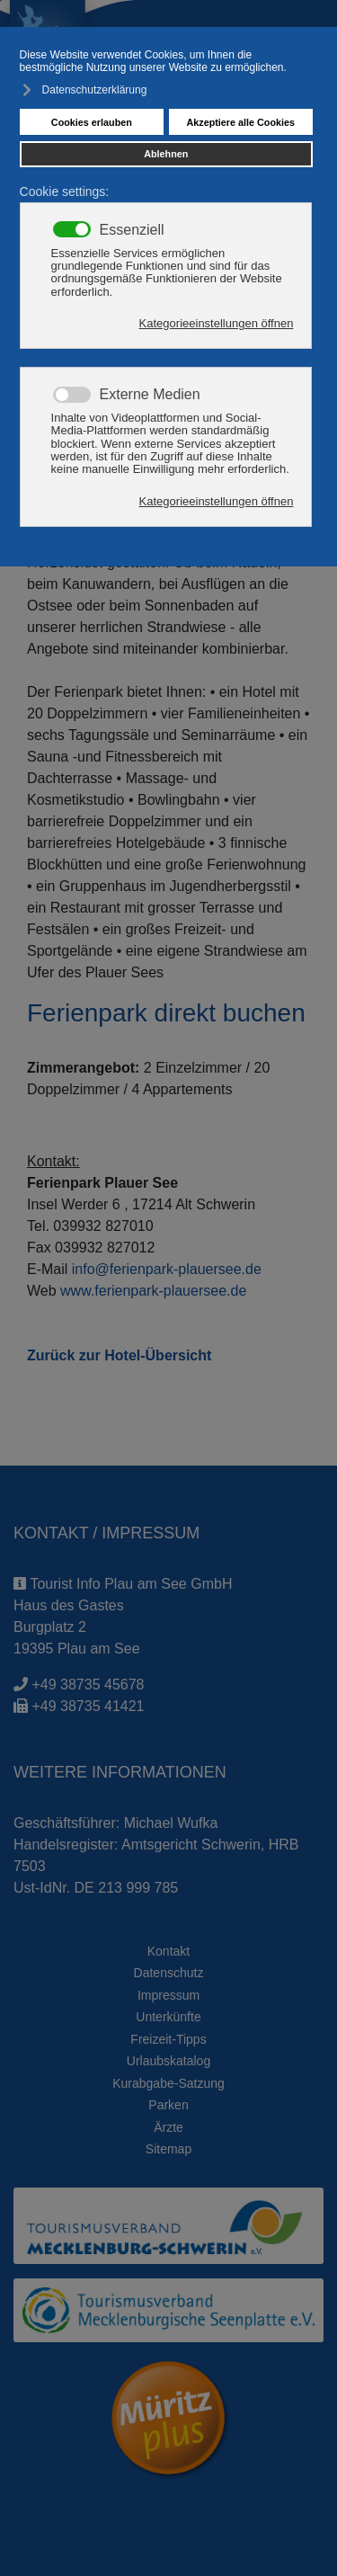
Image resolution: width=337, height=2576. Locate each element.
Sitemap (168, 2149)
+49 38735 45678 (87, 1684)
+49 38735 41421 (87, 1706)
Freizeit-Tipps (168, 2039)
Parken (168, 2105)
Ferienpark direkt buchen (166, 1013)
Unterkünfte (168, 2017)
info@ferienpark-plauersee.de (167, 1269)
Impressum (168, 1995)
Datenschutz (169, 1972)
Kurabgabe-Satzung (168, 2083)
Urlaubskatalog (168, 2061)
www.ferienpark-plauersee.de (153, 1290)
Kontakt (168, 1951)
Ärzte (168, 2127)
